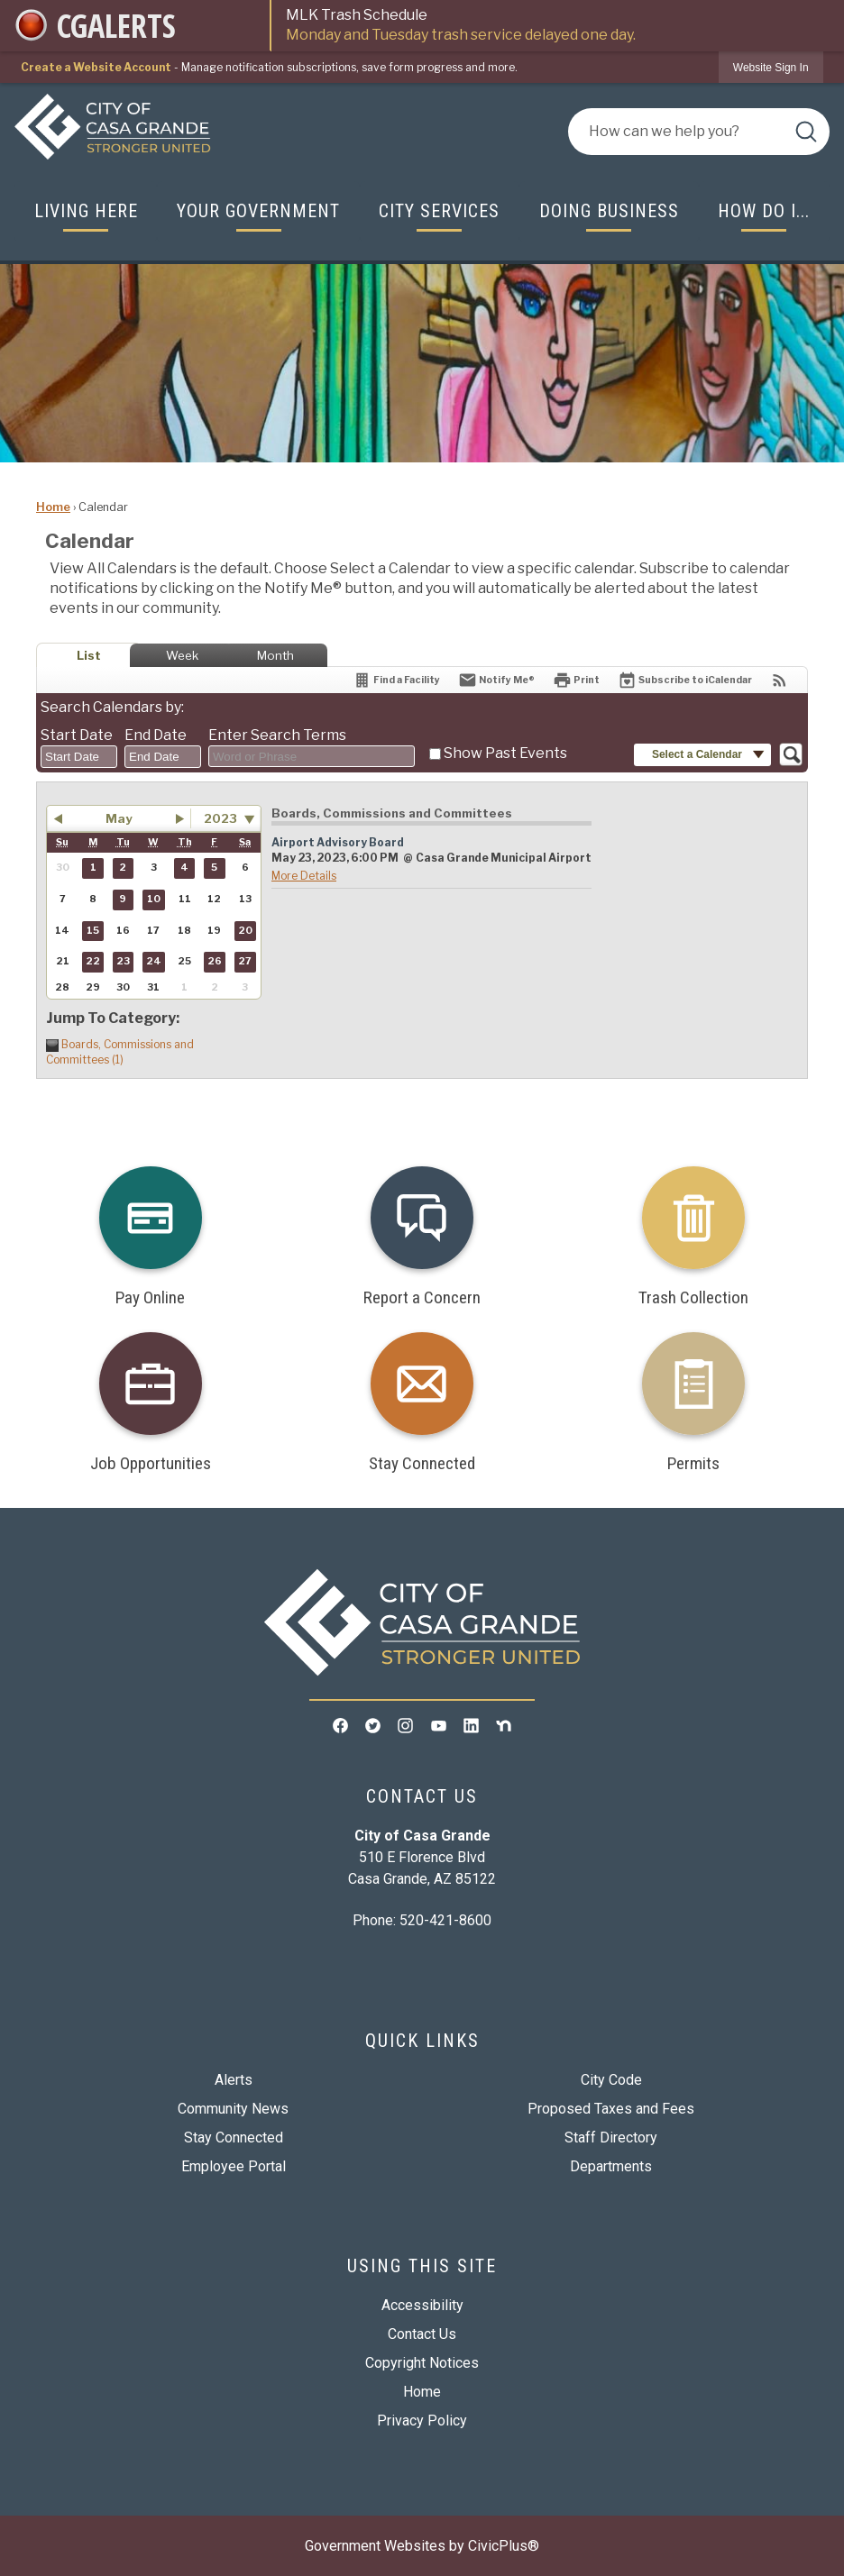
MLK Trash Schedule (558, 26)
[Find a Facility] (396, 680)
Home (53, 507)
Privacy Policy (422, 2420)
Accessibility (422, 2305)
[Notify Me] (496, 680)
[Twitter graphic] (373, 1725)
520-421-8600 (445, 1920)
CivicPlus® (503, 2545)
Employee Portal (233, 2166)
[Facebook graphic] (340, 1725)
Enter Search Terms (277, 735)
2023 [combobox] (220, 818)
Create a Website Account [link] (96, 67)
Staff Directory (610, 2137)
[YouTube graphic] (438, 1725)
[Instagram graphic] (405, 1725)
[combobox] (78, 757)
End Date (155, 735)
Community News (233, 2108)
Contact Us (422, 2334)
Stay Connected (233, 2137)
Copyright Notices (422, 2362)
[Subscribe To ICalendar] (685, 680)
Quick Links (422, 2040)
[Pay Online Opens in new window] (150, 1230)
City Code (611, 2079)
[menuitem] (85, 211)
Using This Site (422, 2266)
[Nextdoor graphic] (503, 1725)
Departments (611, 2166)
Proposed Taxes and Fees (611, 2108)
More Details (303, 875)
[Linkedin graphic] (471, 1725)
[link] (771, 67)
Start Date (77, 735)
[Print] (576, 680)
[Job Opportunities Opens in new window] (150, 1396)
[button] (806, 132)
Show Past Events (505, 753)
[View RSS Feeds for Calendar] (779, 680)
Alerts (233, 2079)
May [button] (119, 818)
